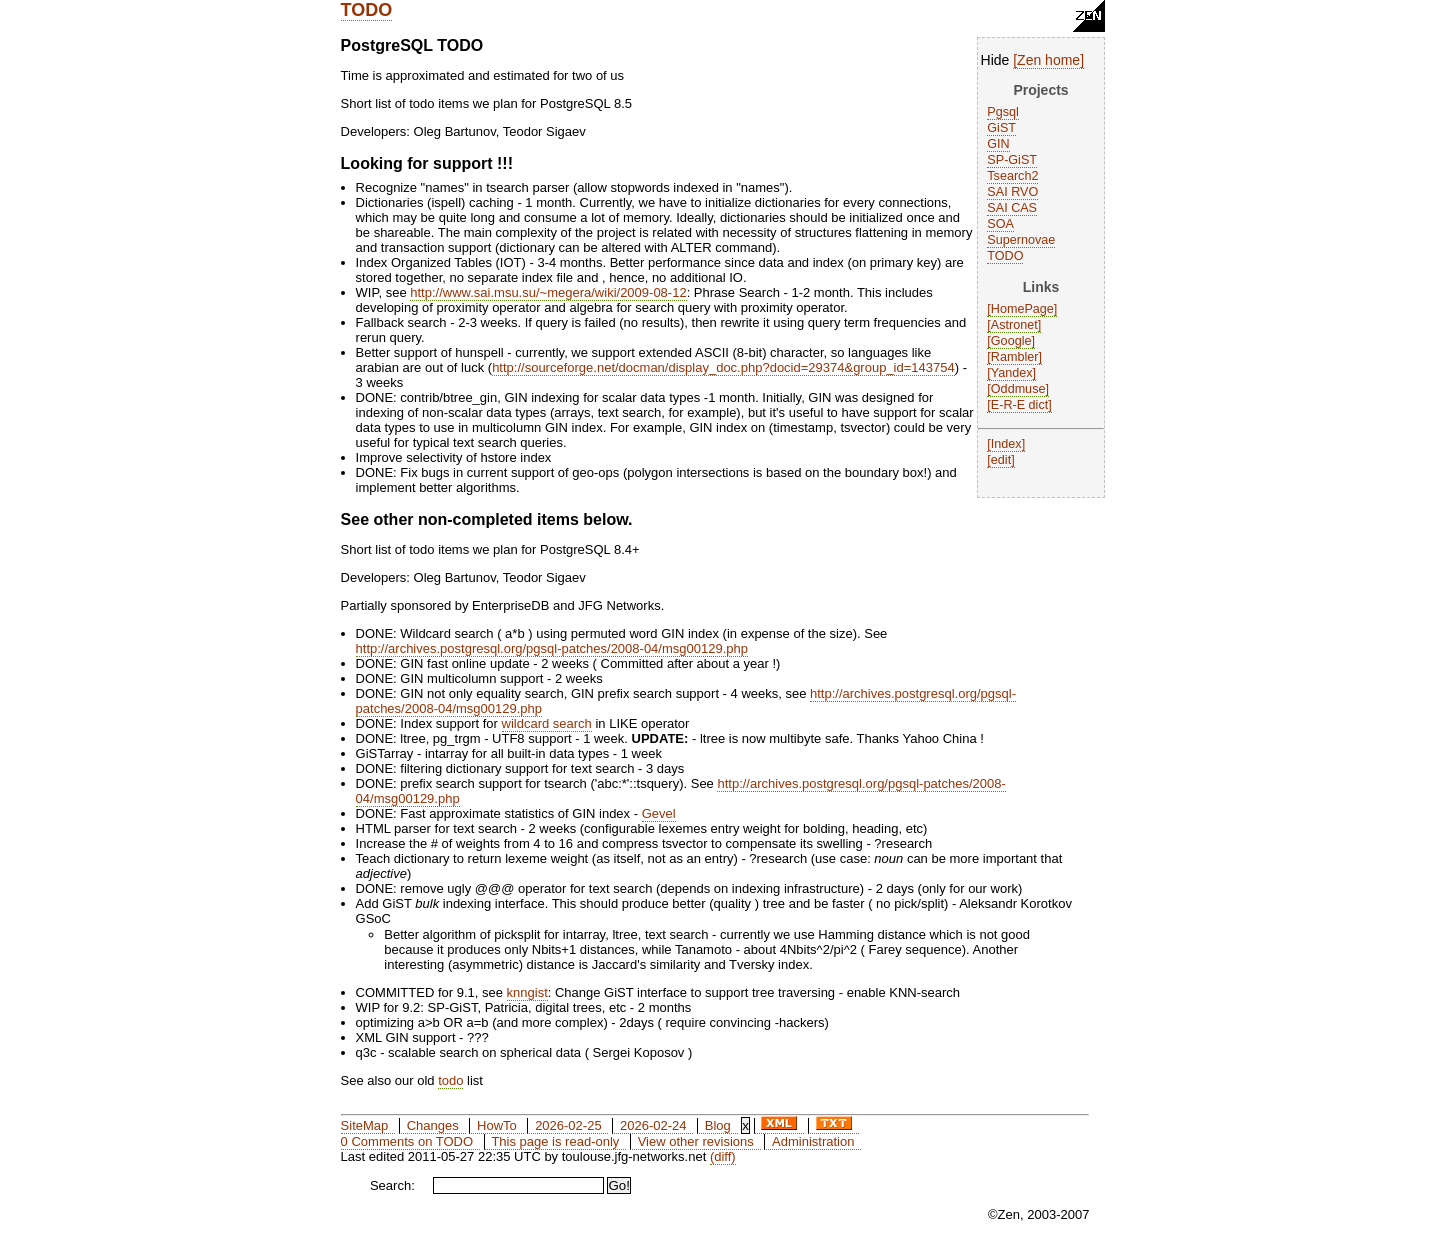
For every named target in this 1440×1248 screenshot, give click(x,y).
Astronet (1014, 325)
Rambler (1015, 357)
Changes (433, 1125)
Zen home (1048, 60)
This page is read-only (555, 1141)
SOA (1000, 224)
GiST (1001, 128)
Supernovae (1021, 240)
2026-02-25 (568, 1125)
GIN (998, 144)
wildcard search (547, 723)
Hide (995, 60)
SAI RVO (1012, 192)
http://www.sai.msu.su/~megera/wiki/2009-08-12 (548, 292)
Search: (392, 1185)
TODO (367, 10)
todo (450, 1080)
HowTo (497, 1125)
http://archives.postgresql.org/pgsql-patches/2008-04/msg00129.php (552, 648)
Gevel (659, 813)
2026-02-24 (653, 1125)
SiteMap (365, 1125)
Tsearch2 (1012, 176)
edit (1001, 460)
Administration (813, 1141)
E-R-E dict (1019, 405)
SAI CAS (1012, 208)
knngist (527, 992)
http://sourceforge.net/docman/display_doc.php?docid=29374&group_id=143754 (723, 367)
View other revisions (696, 1141)
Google (1011, 341)
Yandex (1012, 373)
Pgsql (1003, 112)
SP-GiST (1012, 160)
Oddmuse (1018, 389)
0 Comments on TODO (407, 1141)
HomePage (1022, 309)
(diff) (723, 1156)
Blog (718, 1125)
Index (1006, 444)
